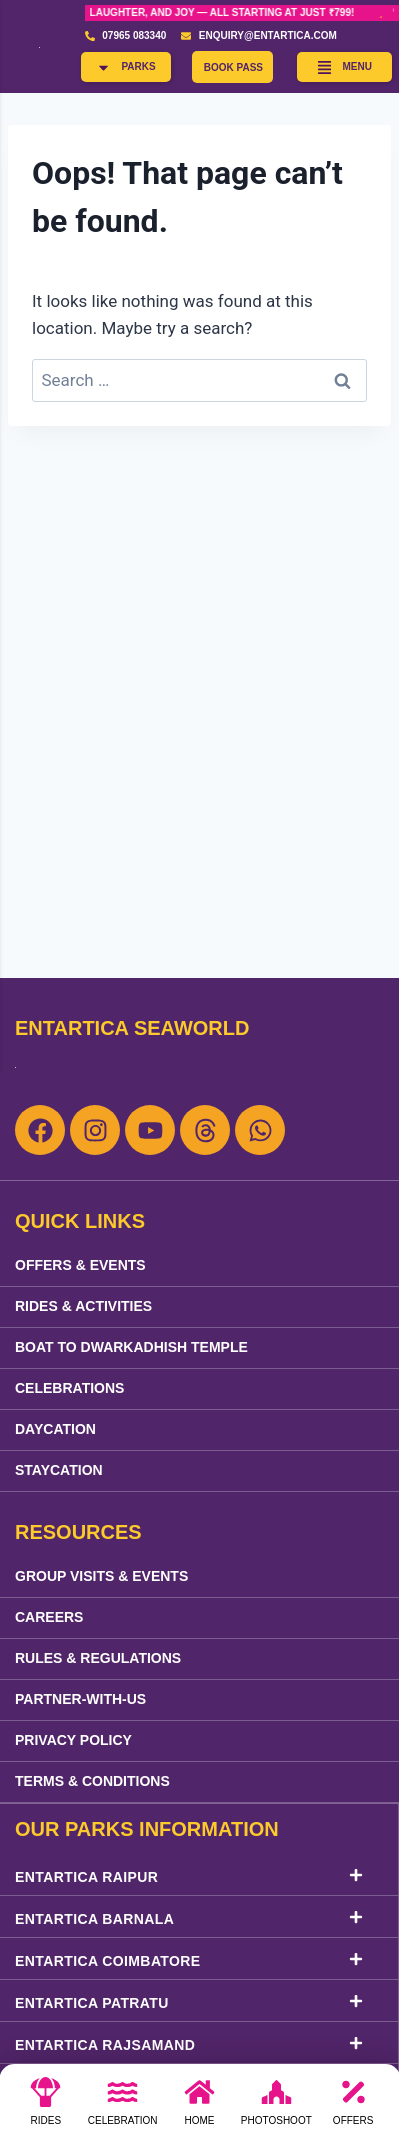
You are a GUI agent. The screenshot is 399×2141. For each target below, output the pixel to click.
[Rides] (46, 2108)
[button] (125, 67)
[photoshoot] (276, 2108)
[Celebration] (123, 2108)
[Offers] (353, 2108)
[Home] (199, 2108)
